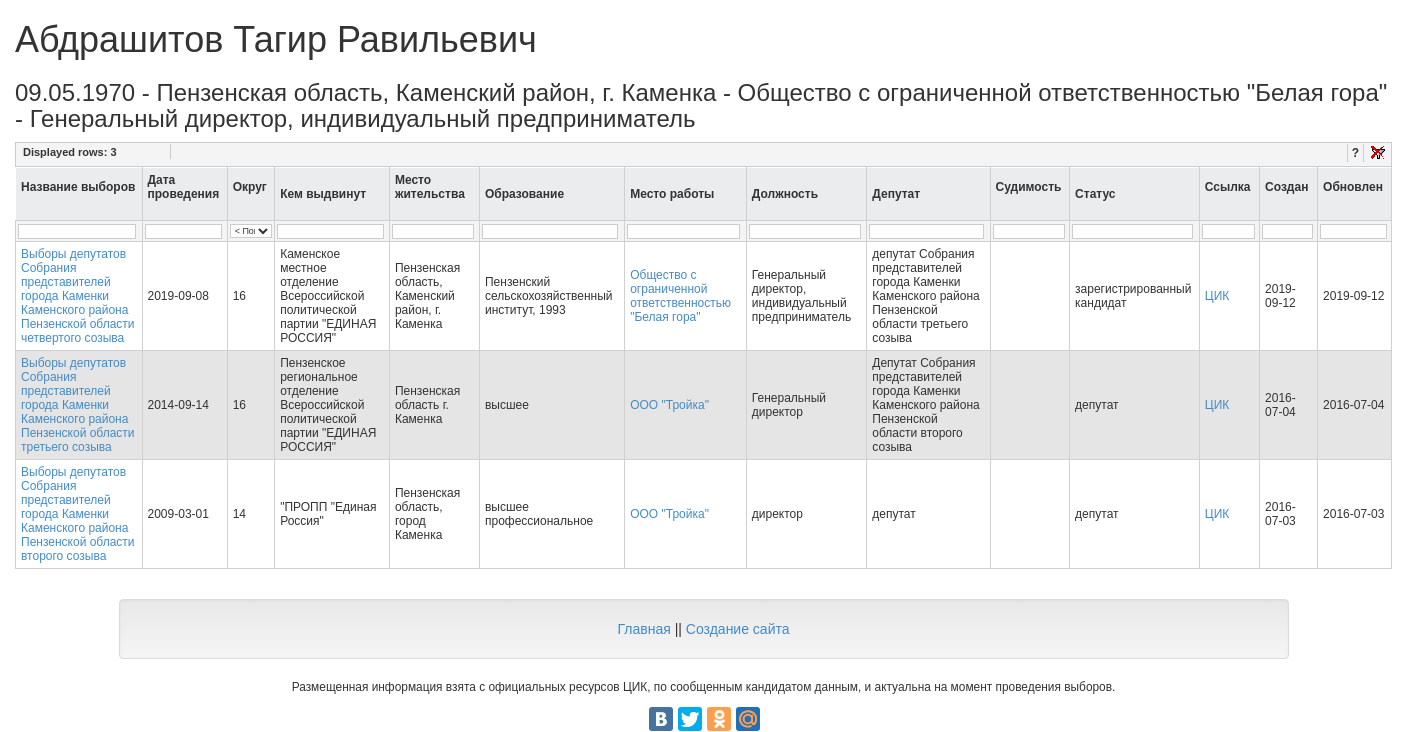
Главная (643, 629)
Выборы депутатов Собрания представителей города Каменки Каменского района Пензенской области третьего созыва (78, 405)
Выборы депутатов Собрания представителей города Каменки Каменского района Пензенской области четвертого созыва (78, 296)
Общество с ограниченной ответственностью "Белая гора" (680, 296)
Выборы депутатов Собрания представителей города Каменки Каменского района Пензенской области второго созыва (78, 514)
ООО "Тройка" (669, 405)
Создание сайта (738, 629)
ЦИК (1217, 296)
